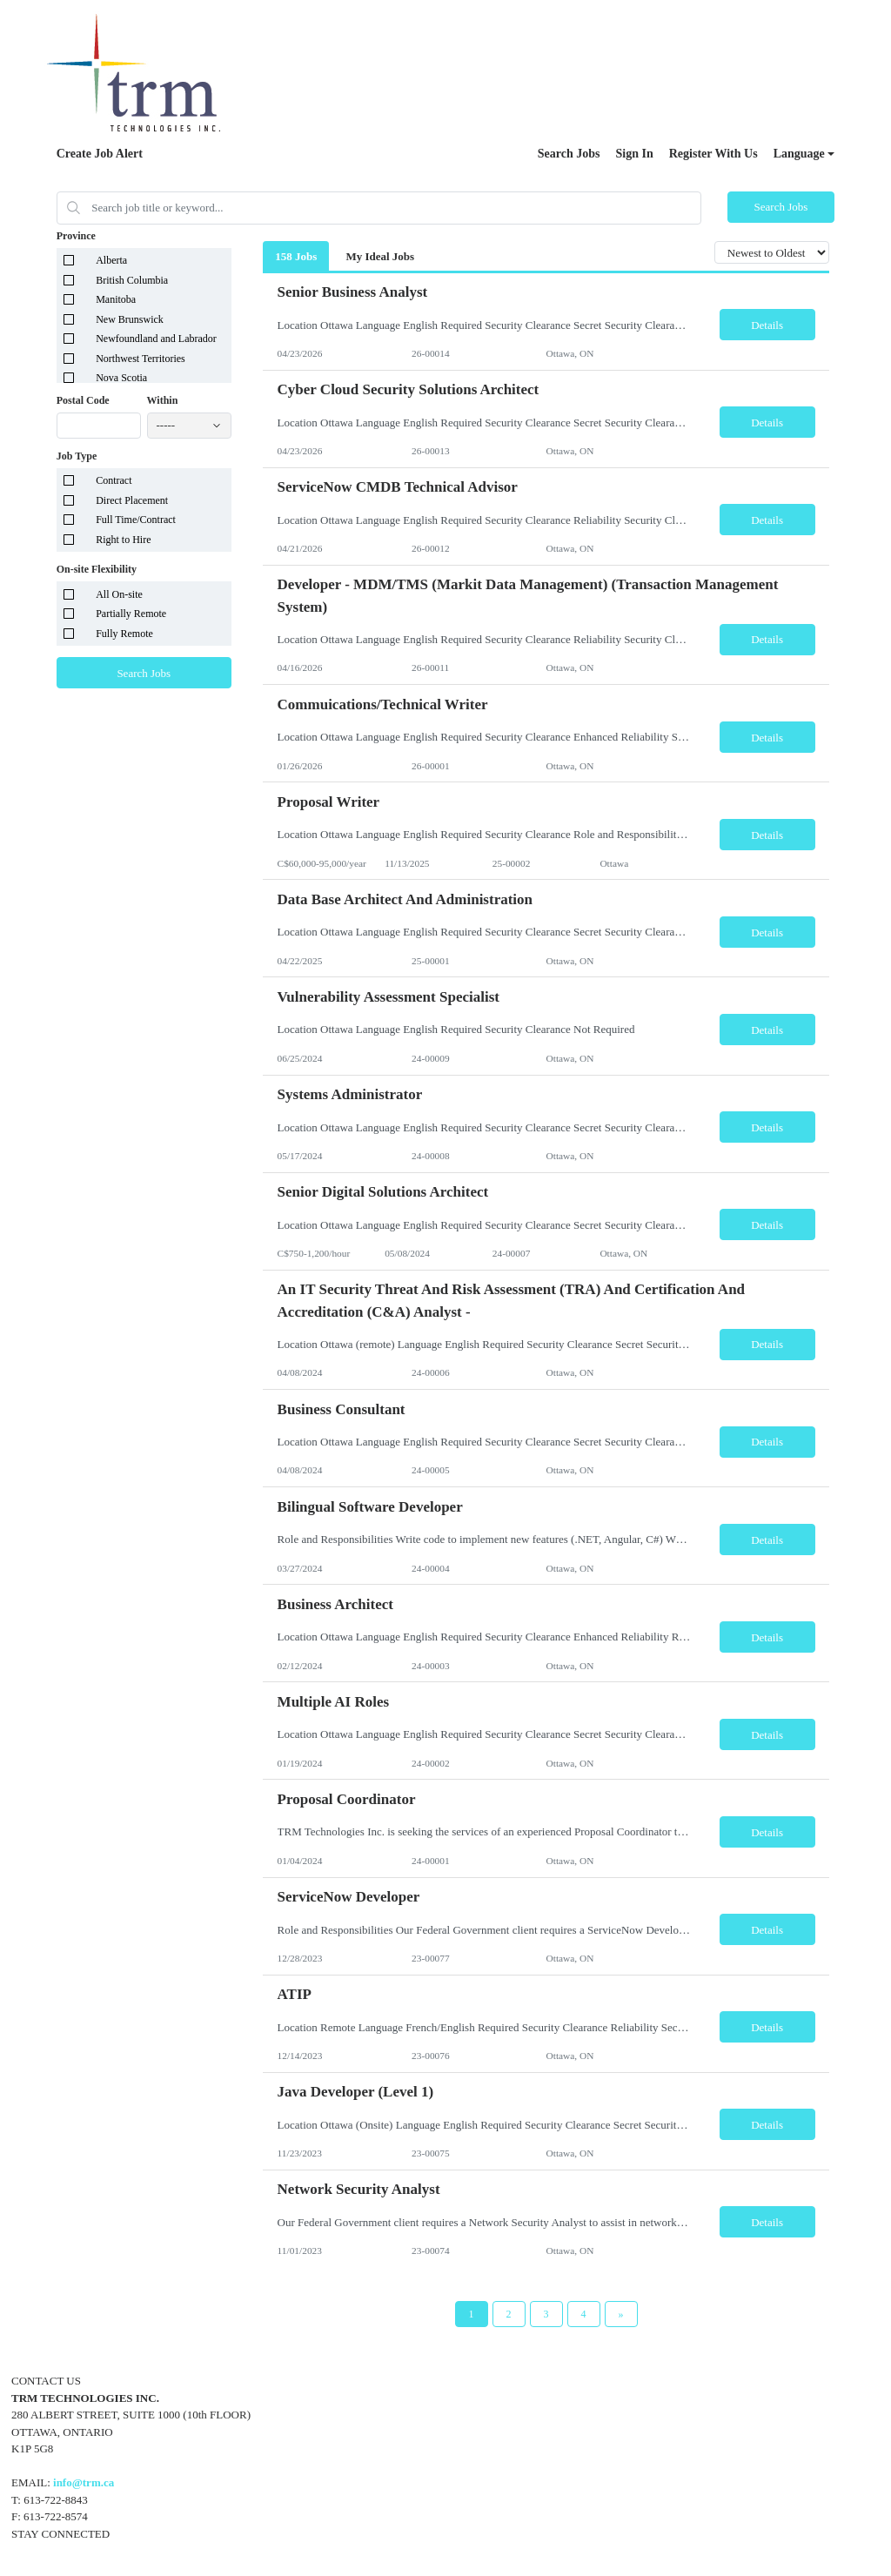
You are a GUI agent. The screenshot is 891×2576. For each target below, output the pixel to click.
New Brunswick (130, 319)
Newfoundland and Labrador (156, 338)
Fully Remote (124, 633)
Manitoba (116, 299)
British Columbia (132, 280)
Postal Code (83, 400)
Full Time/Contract (136, 519)
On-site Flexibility (97, 569)
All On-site (119, 594)
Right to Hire (123, 539)
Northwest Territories (140, 358)
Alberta (111, 260)
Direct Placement (132, 500)
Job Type (77, 456)
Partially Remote (131, 613)
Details (767, 325)
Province (76, 236)
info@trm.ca (83, 2482)
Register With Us (713, 153)
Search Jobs (569, 153)
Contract (113, 480)
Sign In (634, 153)
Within (162, 400)
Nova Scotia (121, 378)
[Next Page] (621, 2314)
